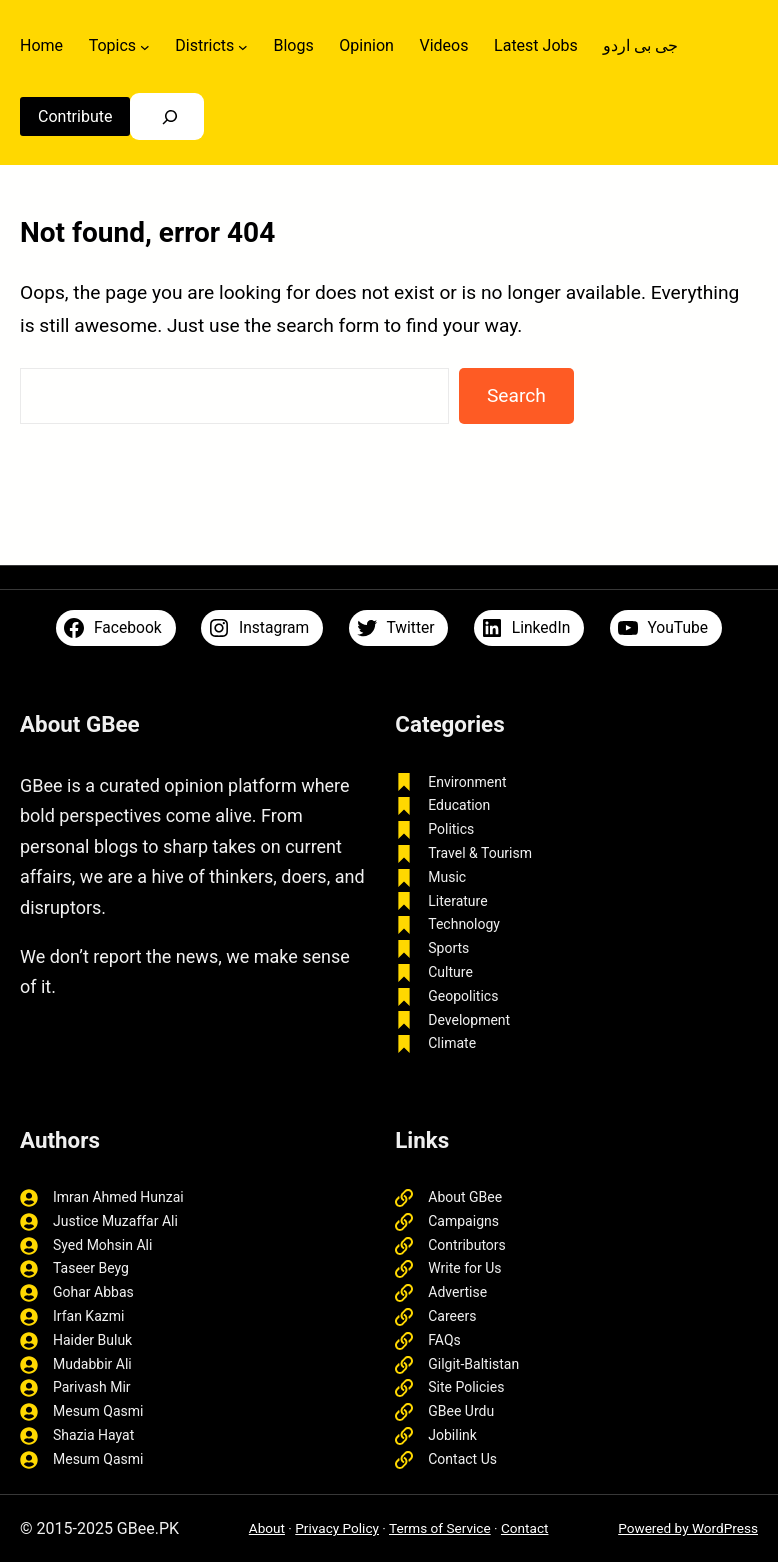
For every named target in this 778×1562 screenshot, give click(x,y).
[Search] (169, 116)
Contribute (75, 116)
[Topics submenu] (145, 46)
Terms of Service (440, 1528)
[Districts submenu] (243, 46)
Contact (525, 1528)
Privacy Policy (337, 1528)
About (267, 1528)
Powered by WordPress (688, 1528)
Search (516, 395)
